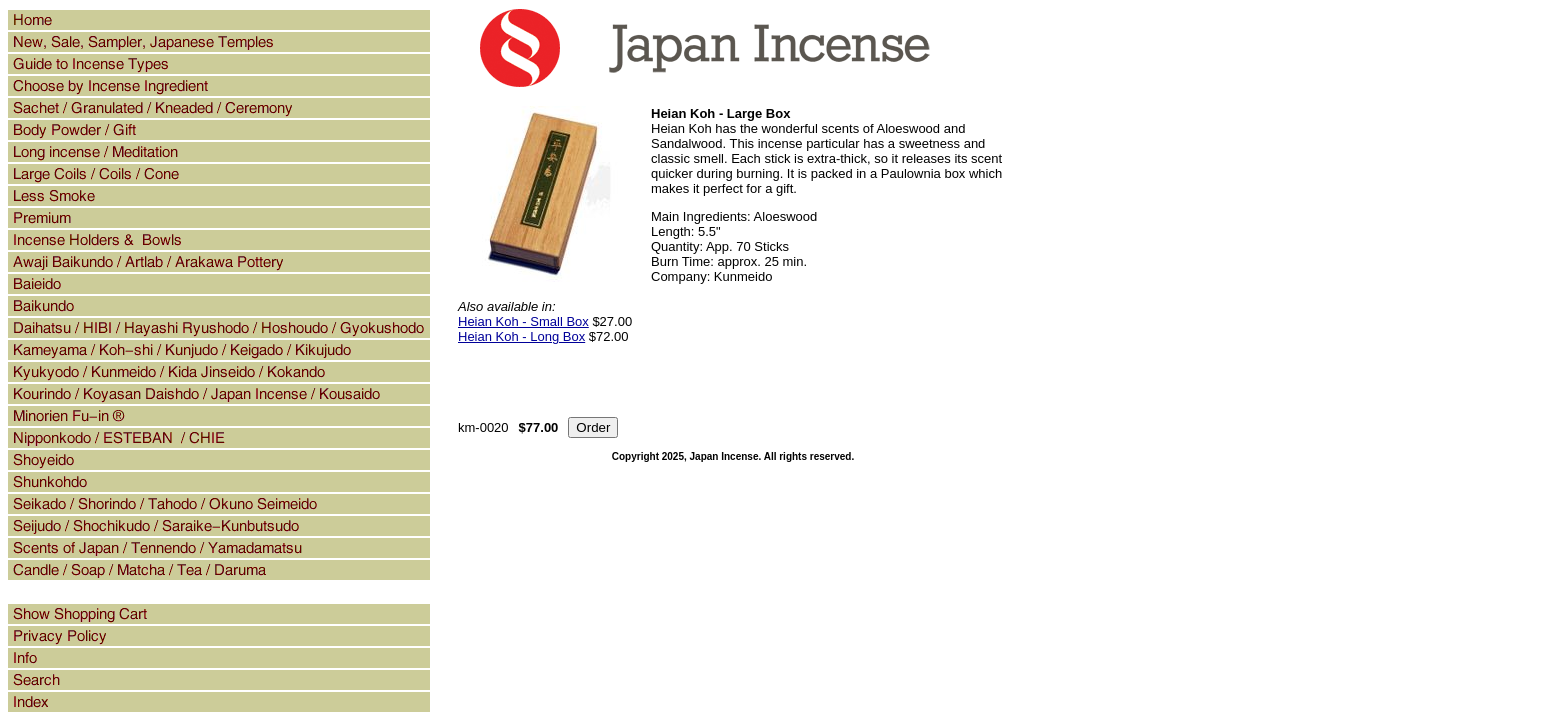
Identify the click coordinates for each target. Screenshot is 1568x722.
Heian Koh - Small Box (523, 321)
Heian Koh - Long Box (521, 336)
